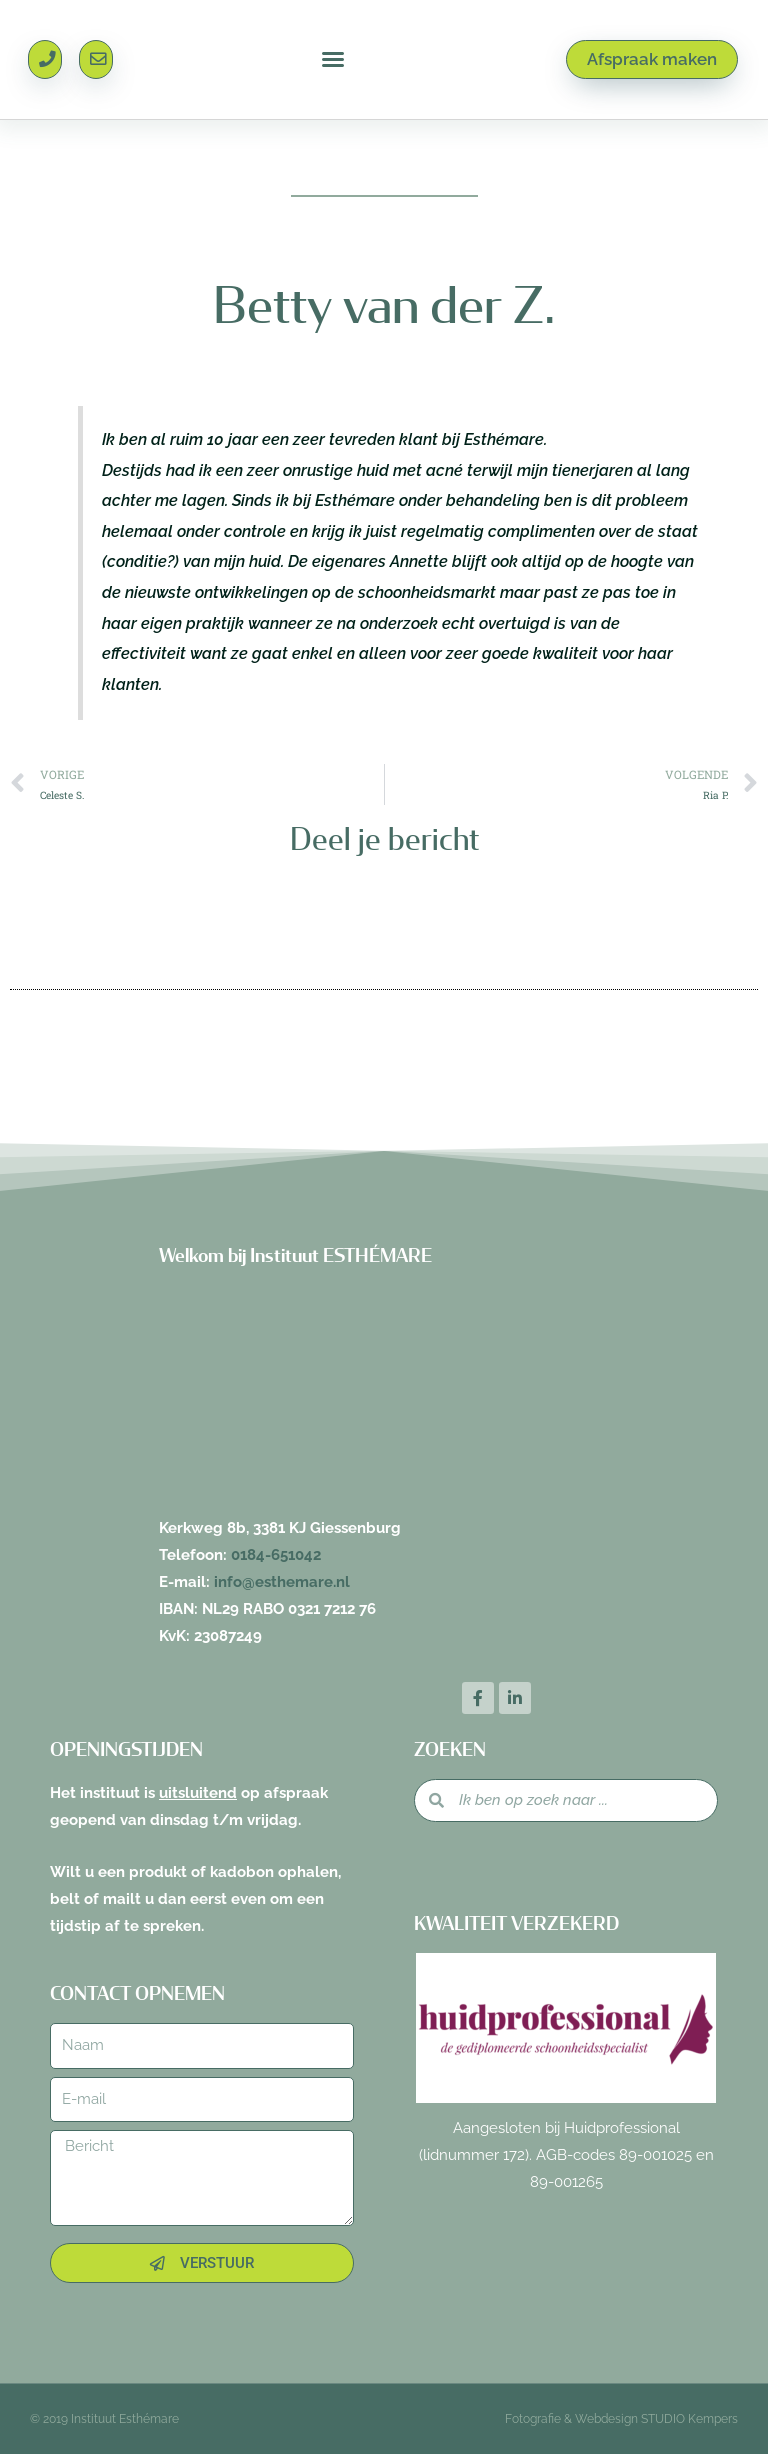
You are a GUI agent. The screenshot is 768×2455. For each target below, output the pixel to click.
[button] (333, 60)
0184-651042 (276, 1555)
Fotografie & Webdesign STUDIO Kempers (621, 2420)
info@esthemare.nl (282, 1582)
